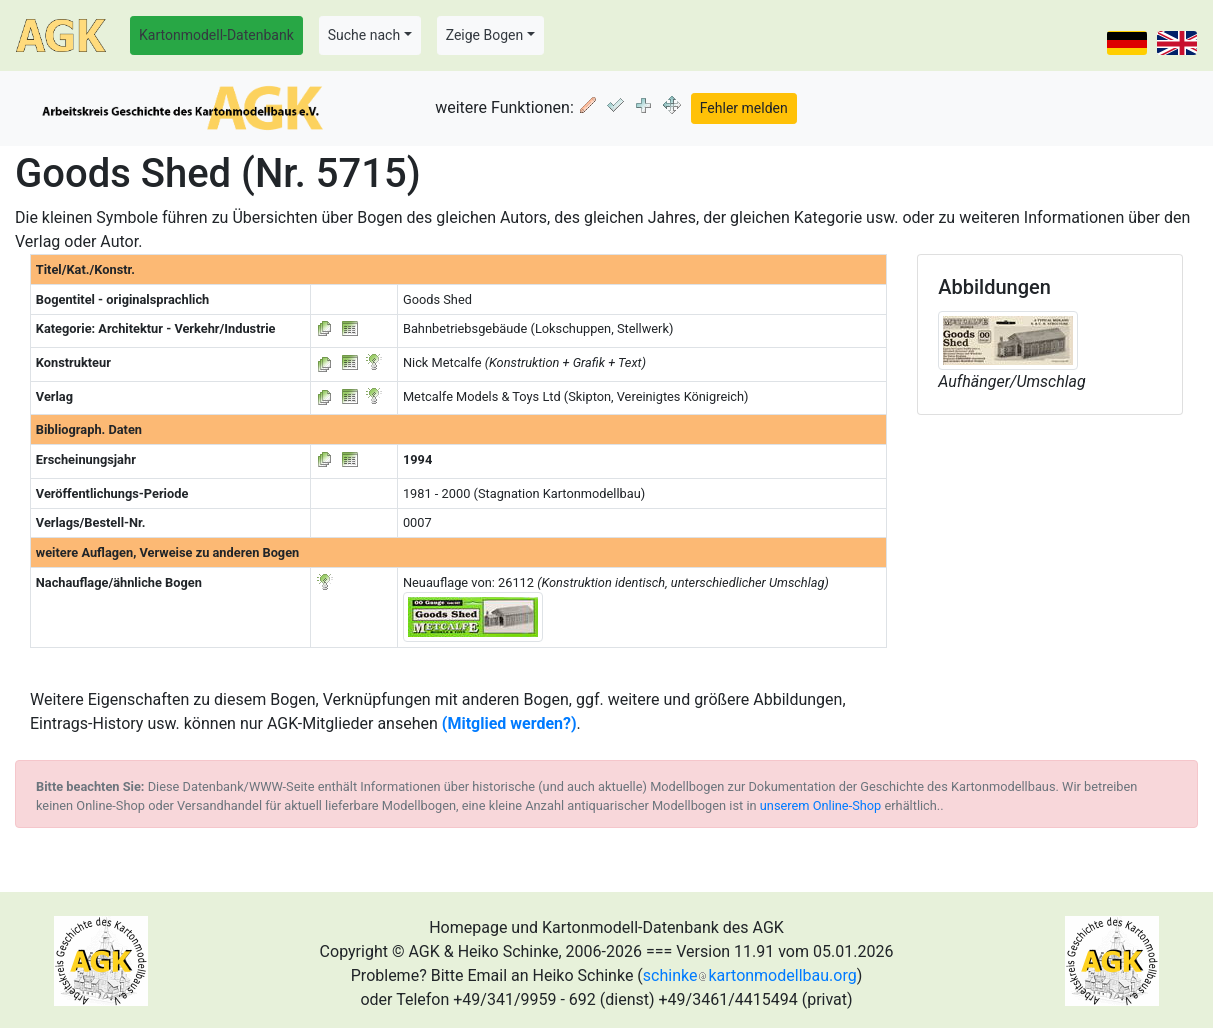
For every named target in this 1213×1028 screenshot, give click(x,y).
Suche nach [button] (364, 35)
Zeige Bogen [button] (485, 35)
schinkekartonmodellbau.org (750, 975)
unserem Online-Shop (821, 805)
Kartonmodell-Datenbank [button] (216, 35)
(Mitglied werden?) (509, 723)
